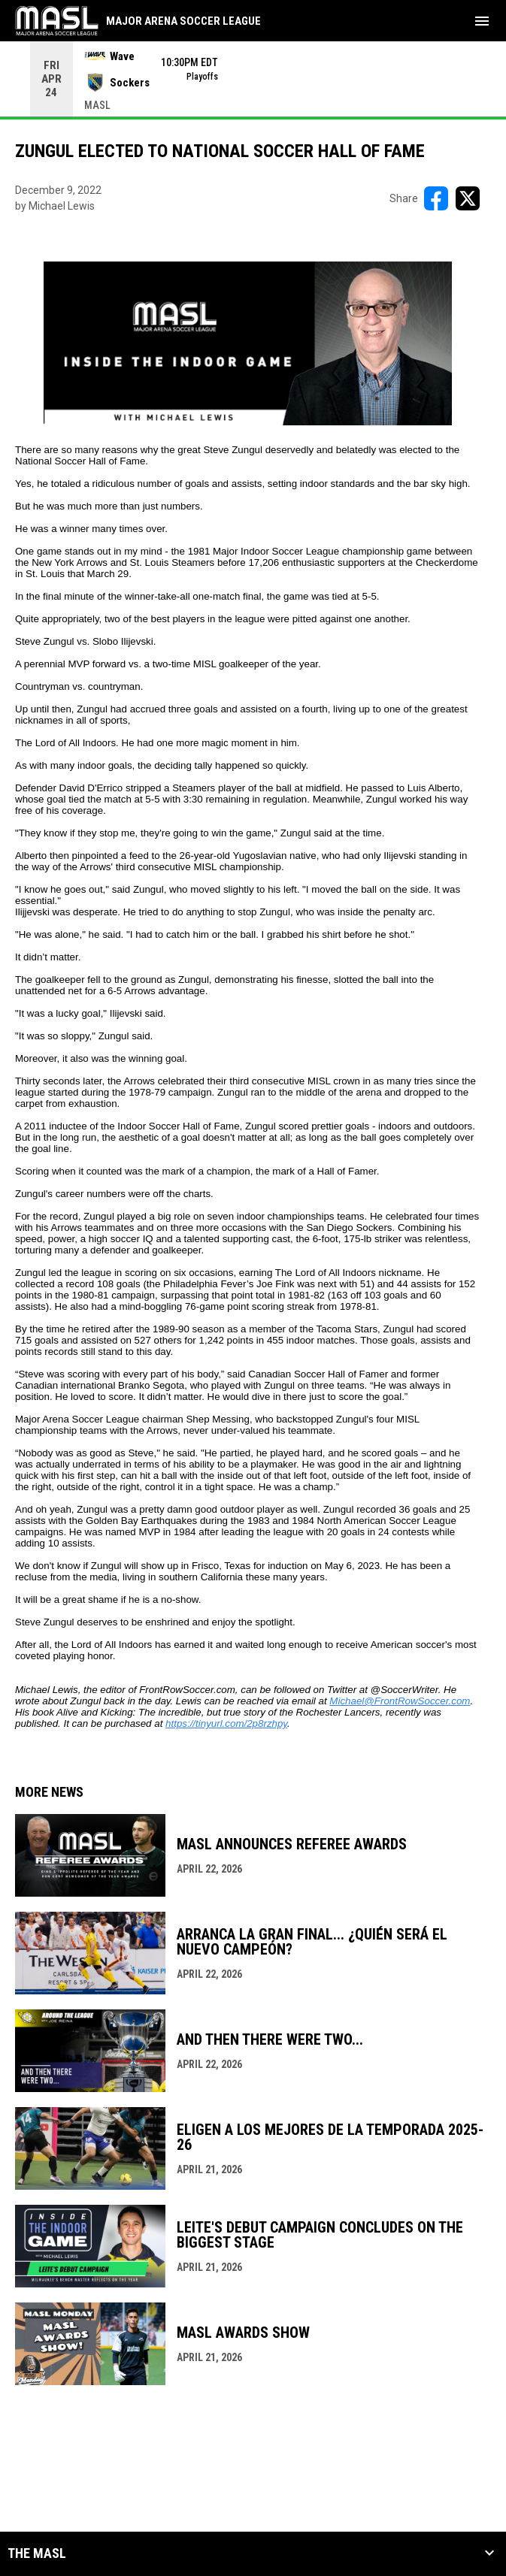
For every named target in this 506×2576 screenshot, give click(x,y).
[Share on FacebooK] (436, 198)
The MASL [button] (37, 2553)
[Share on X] (468, 198)
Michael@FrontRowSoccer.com (399, 1701)
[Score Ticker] (253, 78)
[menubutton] (482, 21)
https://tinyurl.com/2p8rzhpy (226, 1723)
